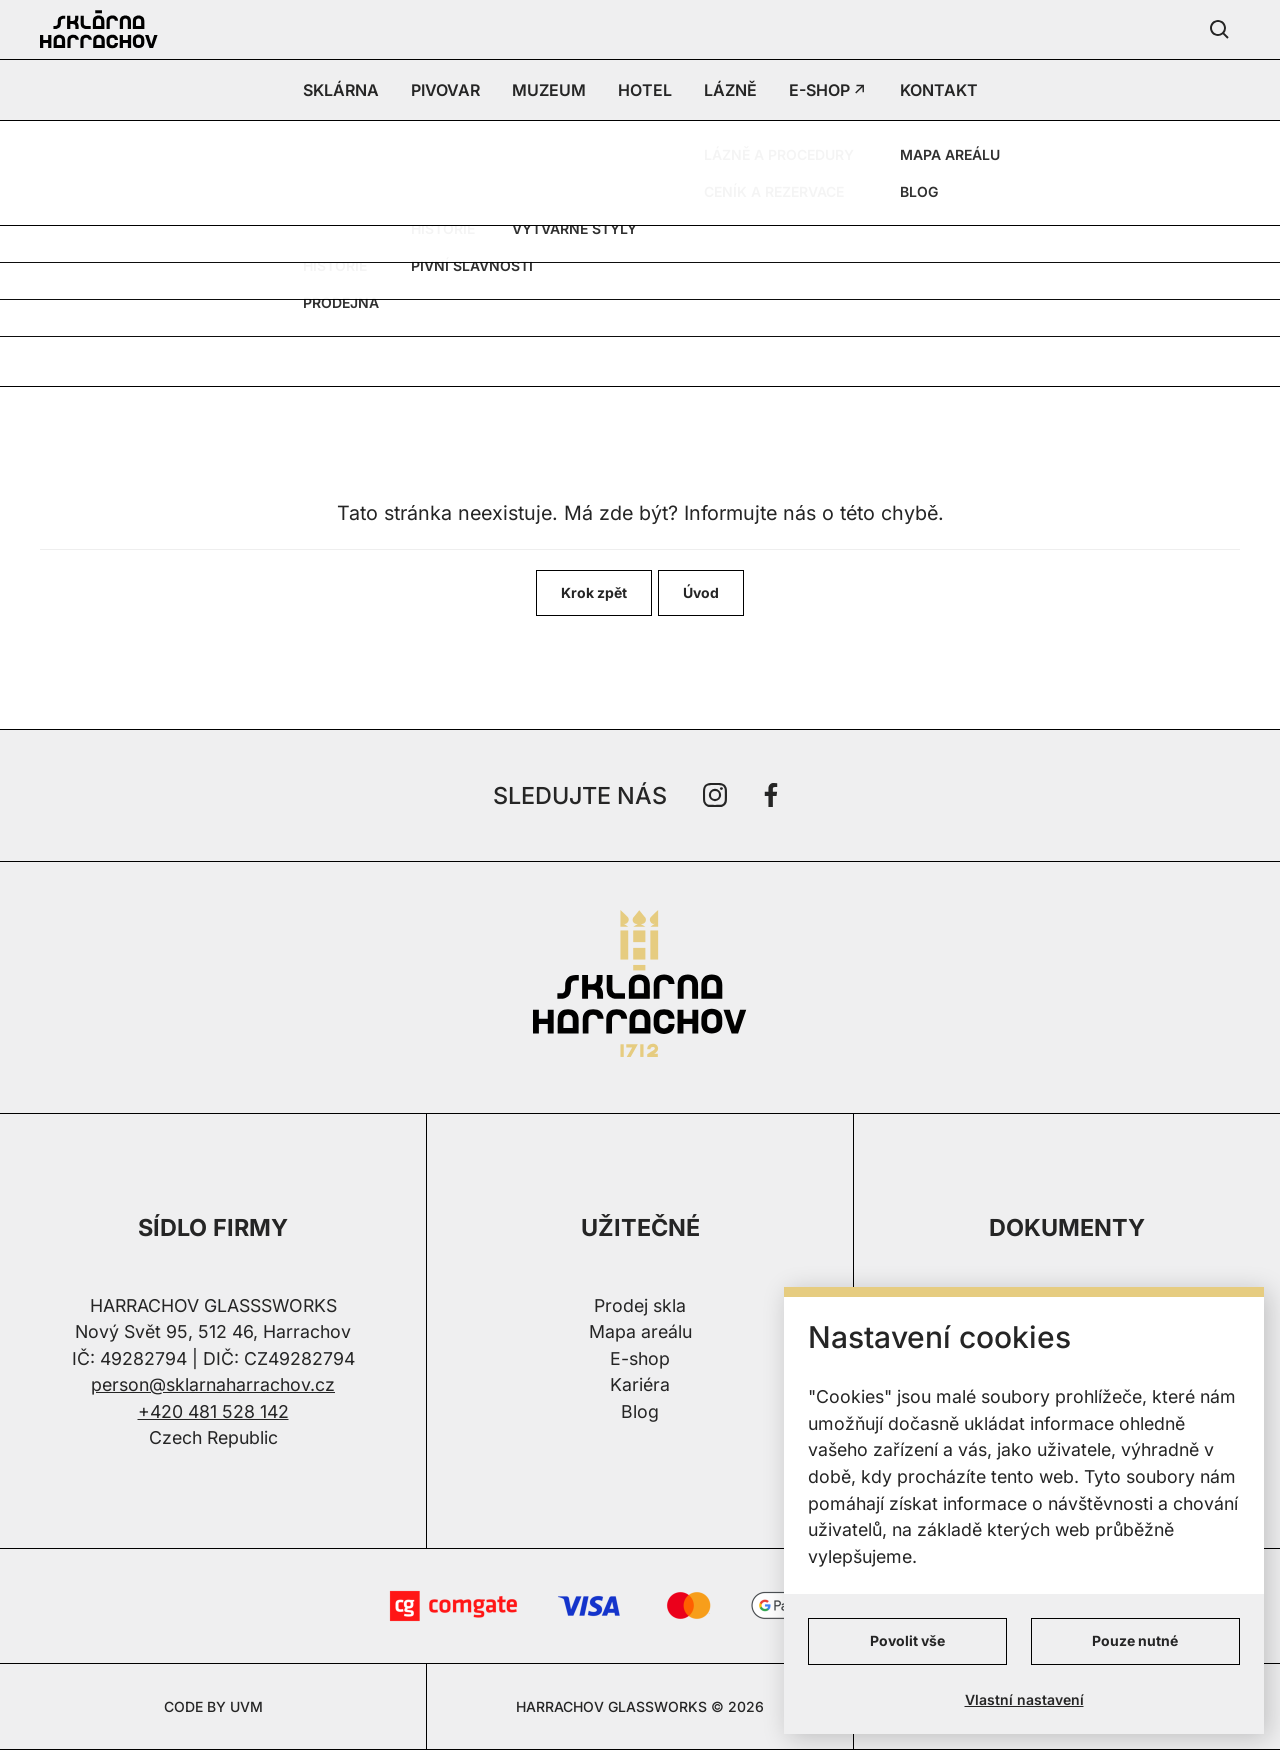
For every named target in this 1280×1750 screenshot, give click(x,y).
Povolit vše (907, 1640)
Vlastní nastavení (1024, 1699)
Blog (640, 1411)
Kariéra (640, 1384)
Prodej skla (640, 1305)
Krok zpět (594, 592)
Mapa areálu (640, 1331)
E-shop (640, 1358)
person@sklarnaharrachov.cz (213, 1384)
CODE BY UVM (213, 1706)
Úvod (701, 592)
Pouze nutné (1135, 1640)
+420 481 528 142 (213, 1411)
